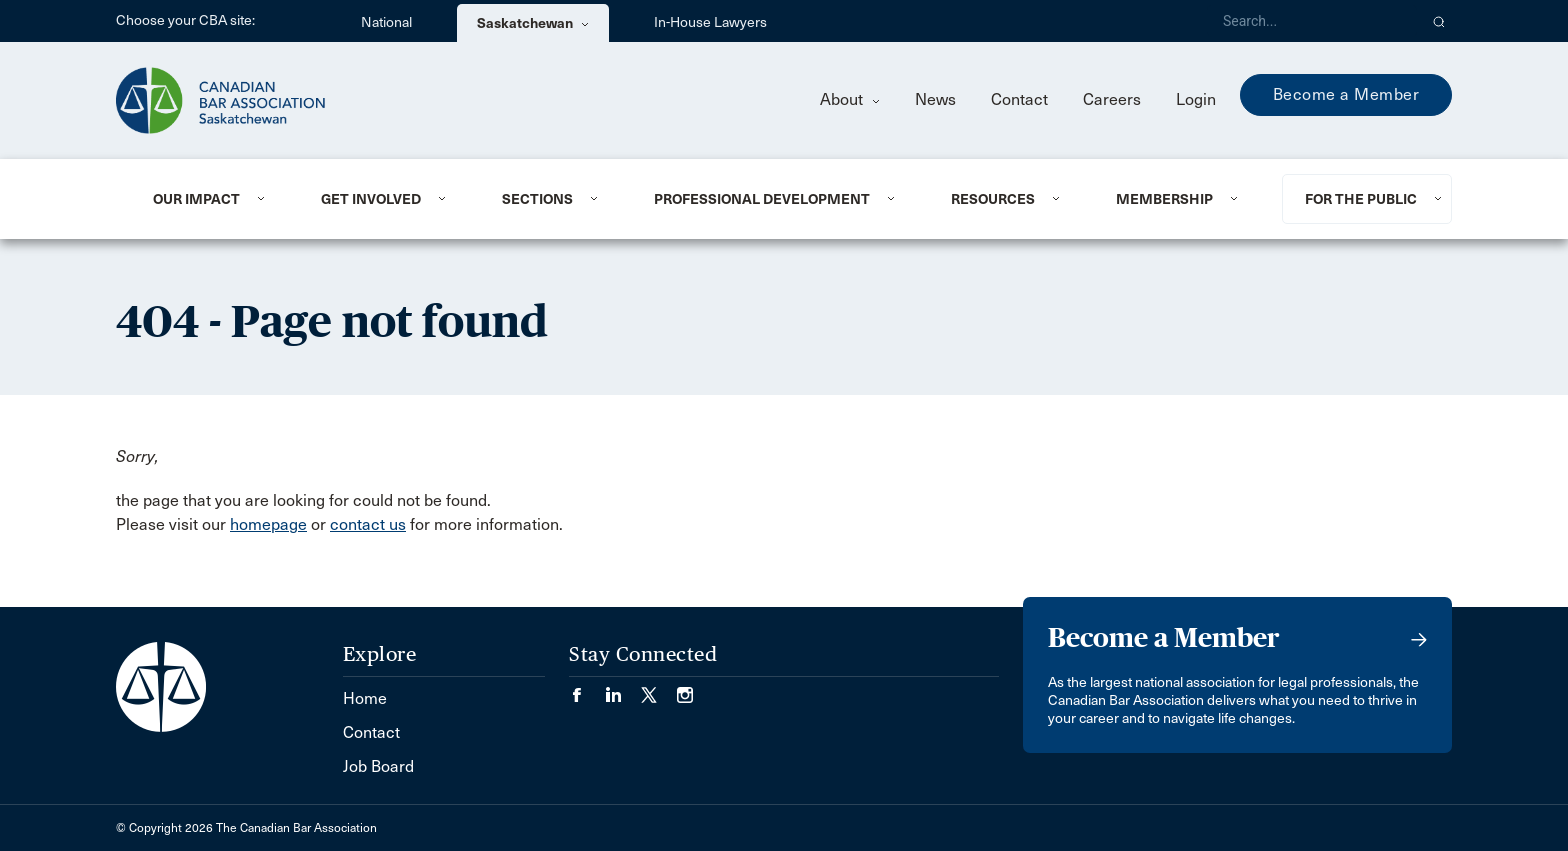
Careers (1112, 99)
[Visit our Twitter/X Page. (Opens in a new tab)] (659, 688)
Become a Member (1346, 94)
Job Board (378, 766)
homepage (268, 524)
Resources (993, 199)
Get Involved (371, 199)
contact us (368, 524)
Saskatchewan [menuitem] (533, 23)
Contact (1019, 99)
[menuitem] (212, 199)
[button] (1439, 21)
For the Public (1361, 199)
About (850, 99)
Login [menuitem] (1196, 99)
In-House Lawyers (710, 22)
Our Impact (196, 199)
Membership (1164, 199)
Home (365, 698)
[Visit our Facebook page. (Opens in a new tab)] (587, 688)
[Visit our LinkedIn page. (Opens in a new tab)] (623, 688)
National (386, 22)
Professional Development (762, 199)
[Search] (1312, 21)
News (935, 99)
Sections (537, 199)
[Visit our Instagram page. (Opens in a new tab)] (685, 688)
